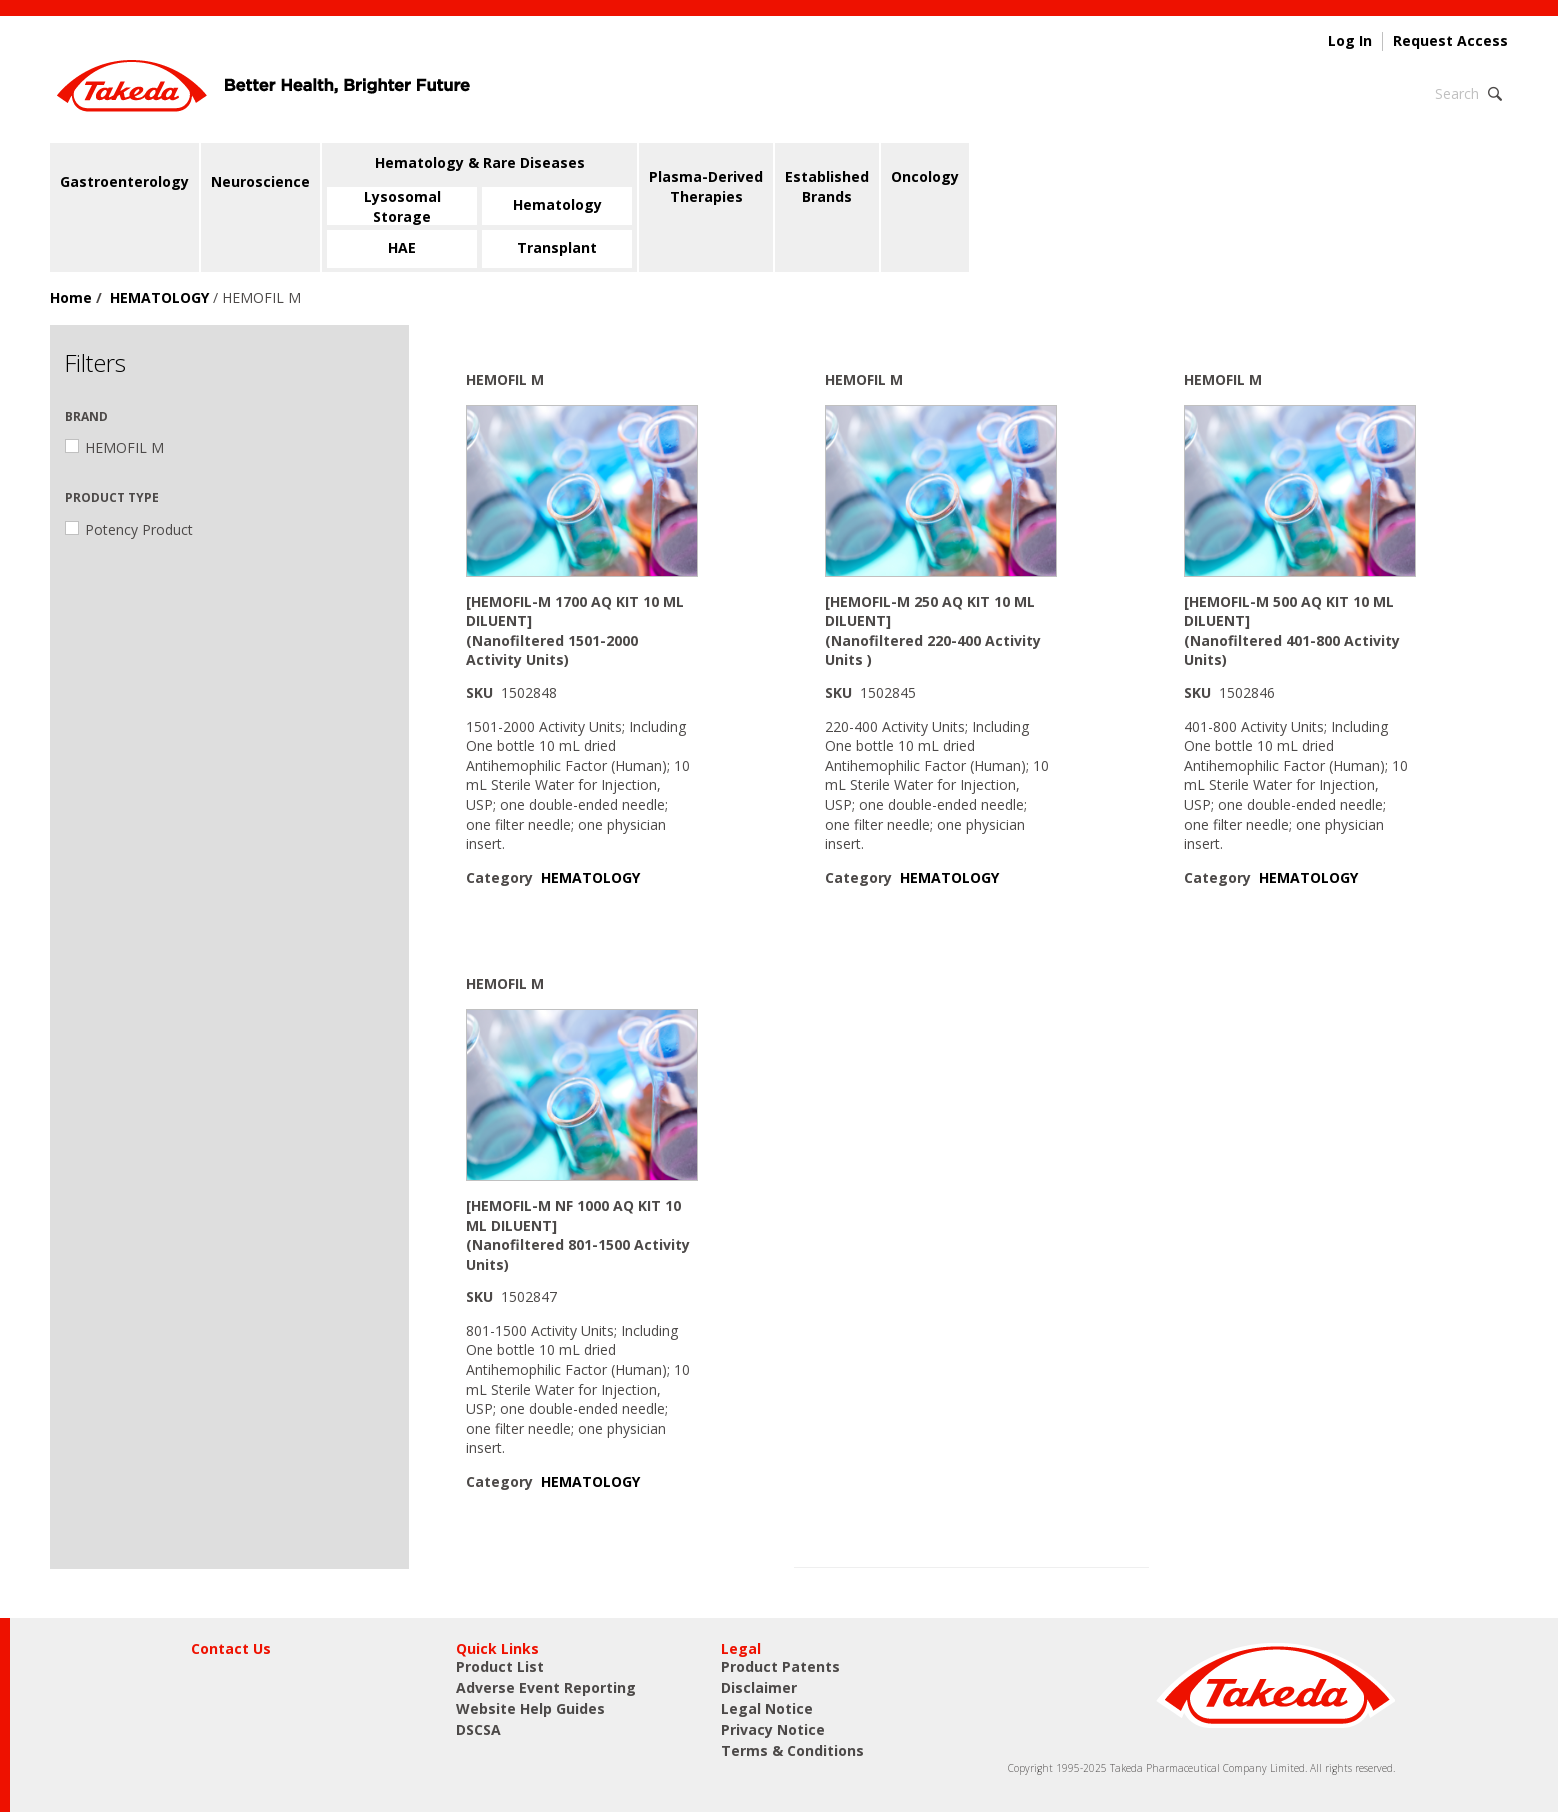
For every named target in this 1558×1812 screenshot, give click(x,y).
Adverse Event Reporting (546, 1687)
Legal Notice (767, 1708)
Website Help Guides (530, 1708)
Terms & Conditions (792, 1750)
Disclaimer (759, 1687)
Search (1457, 93)
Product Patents (780, 1666)
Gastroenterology (124, 181)
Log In (1350, 41)
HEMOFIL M (114, 447)
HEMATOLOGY (159, 297)
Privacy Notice (773, 1729)
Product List (500, 1666)
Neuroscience (260, 181)
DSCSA (478, 1729)
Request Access (1450, 41)
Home (71, 297)
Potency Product (129, 529)
